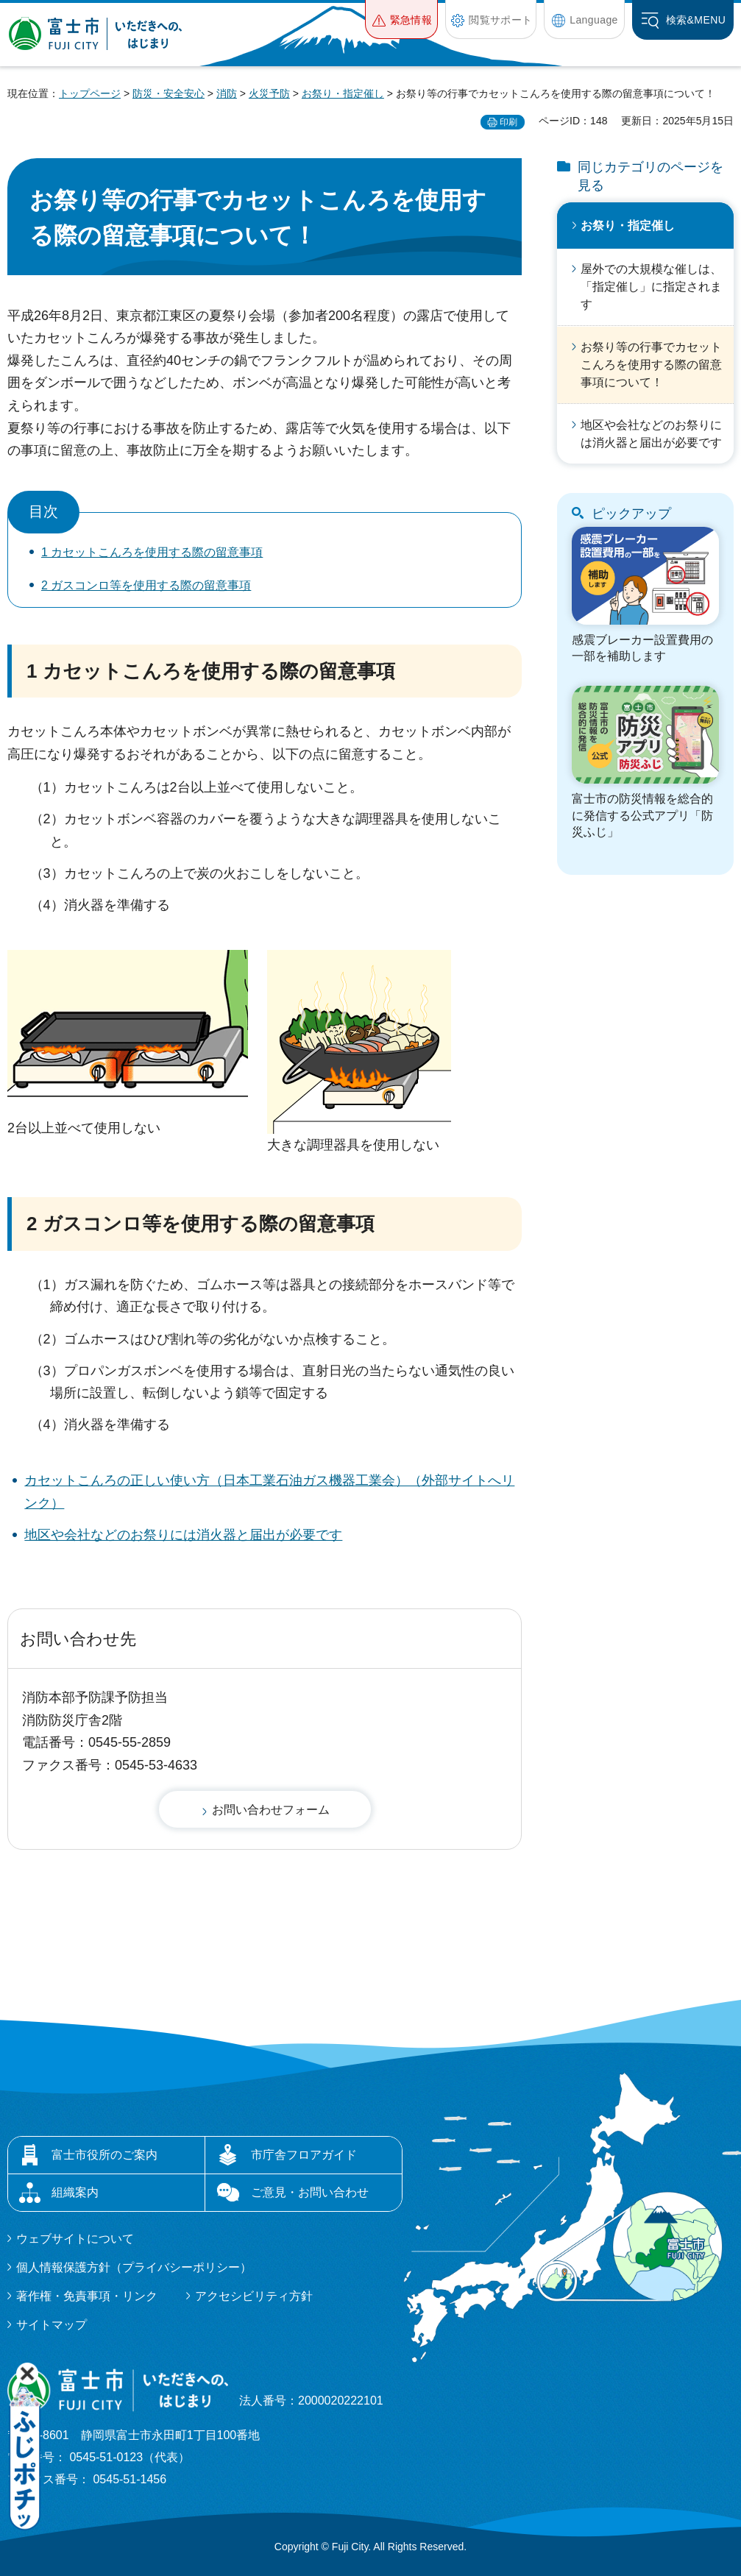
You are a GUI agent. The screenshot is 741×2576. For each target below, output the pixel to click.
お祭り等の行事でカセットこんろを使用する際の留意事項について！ (651, 364)
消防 (226, 93)
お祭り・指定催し (343, 93)
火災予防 (269, 93)
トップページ (90, 93)
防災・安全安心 (168, 93)
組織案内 (75, 2192)
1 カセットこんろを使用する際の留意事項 (152, 552)
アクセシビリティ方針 (254, 2296)
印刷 (508, 122)
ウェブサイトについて (75, 2238)
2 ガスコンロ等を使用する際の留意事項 (146, 585)
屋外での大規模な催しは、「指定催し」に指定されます (651, 287)
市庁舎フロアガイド (304, 2155)
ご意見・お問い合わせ (310, 2192)
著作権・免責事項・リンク (86, 2296)
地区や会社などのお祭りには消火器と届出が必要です (183, 1534)
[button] (401, 19)
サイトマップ (51, 2324)
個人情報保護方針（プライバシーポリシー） (134, 2267)
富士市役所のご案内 (104, 2155)
